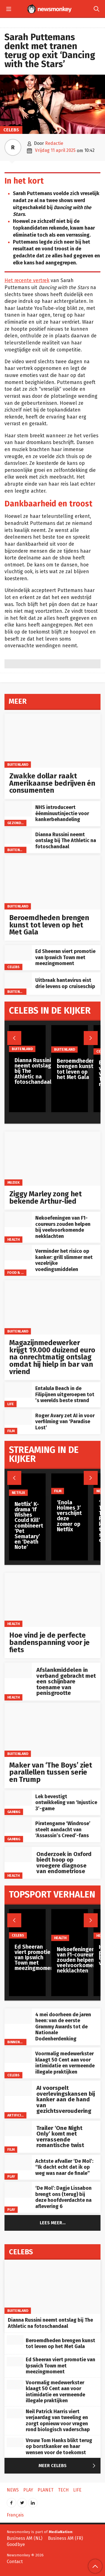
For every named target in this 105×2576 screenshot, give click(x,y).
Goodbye (16, 2544)
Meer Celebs (68, 2466)
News (13, 2490)
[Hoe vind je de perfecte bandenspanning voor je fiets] (52, 1600)
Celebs (11, 129)
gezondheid (18, 822)
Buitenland (17, 764)
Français (15, 2515)
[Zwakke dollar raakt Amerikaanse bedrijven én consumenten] (52, 741)
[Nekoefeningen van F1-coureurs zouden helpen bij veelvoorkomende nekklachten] (18, 1219)
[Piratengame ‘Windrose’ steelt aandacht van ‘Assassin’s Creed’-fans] (18, 1825)
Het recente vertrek (26, 281)
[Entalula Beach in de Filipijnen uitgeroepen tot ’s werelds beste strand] (18, 1390)
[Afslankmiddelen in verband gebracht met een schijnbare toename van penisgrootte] (18, 1670)
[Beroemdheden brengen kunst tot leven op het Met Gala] (52, 882)
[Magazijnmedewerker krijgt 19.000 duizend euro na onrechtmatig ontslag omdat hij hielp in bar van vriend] (52, 1307)
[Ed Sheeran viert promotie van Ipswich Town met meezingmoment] (18, 953)
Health (13, 1239)
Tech (63, 2490)
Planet (45, 2490)
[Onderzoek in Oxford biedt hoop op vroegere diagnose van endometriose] (18, 1854)
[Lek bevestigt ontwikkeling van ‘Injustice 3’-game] (18, 1798)
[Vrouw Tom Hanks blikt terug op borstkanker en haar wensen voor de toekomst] (15, 2442)
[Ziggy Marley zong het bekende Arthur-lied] (52, 1159)
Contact (15, 2561)
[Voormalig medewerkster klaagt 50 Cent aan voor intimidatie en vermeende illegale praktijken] (18, 2055)
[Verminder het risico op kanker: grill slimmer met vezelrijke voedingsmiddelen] (18, 1252)
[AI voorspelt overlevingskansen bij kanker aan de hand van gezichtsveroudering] (18, 2088)
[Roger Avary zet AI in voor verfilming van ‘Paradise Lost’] (18, 1417)
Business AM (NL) (24, 2538)
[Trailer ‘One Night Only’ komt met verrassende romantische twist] (18, 2128)
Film (11, 1431)
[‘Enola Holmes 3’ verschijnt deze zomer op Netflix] (69, 1483)
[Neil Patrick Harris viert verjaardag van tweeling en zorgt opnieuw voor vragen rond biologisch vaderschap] (15, 2413)
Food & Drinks (20, 1272)
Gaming (13, 1812)
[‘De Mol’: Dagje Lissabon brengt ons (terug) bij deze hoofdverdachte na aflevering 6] (18, 2189)
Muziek (13, 1182)
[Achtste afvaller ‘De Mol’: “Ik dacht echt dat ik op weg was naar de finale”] (18, 2162)
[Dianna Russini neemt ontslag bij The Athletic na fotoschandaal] (18, 836)
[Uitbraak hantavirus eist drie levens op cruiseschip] (18, 980)
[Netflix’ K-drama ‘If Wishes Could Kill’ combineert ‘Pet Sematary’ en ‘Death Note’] (29, 1484)
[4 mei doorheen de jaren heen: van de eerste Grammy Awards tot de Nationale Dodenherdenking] (18, 2016)
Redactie (54, 143)
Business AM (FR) (65, 2538)
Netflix (18, 1493)
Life (10, 1404)
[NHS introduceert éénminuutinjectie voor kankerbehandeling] (18, 809)
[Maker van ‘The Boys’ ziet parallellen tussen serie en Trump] (52, 1730)
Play (11, 2176)
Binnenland (18, 2042)
